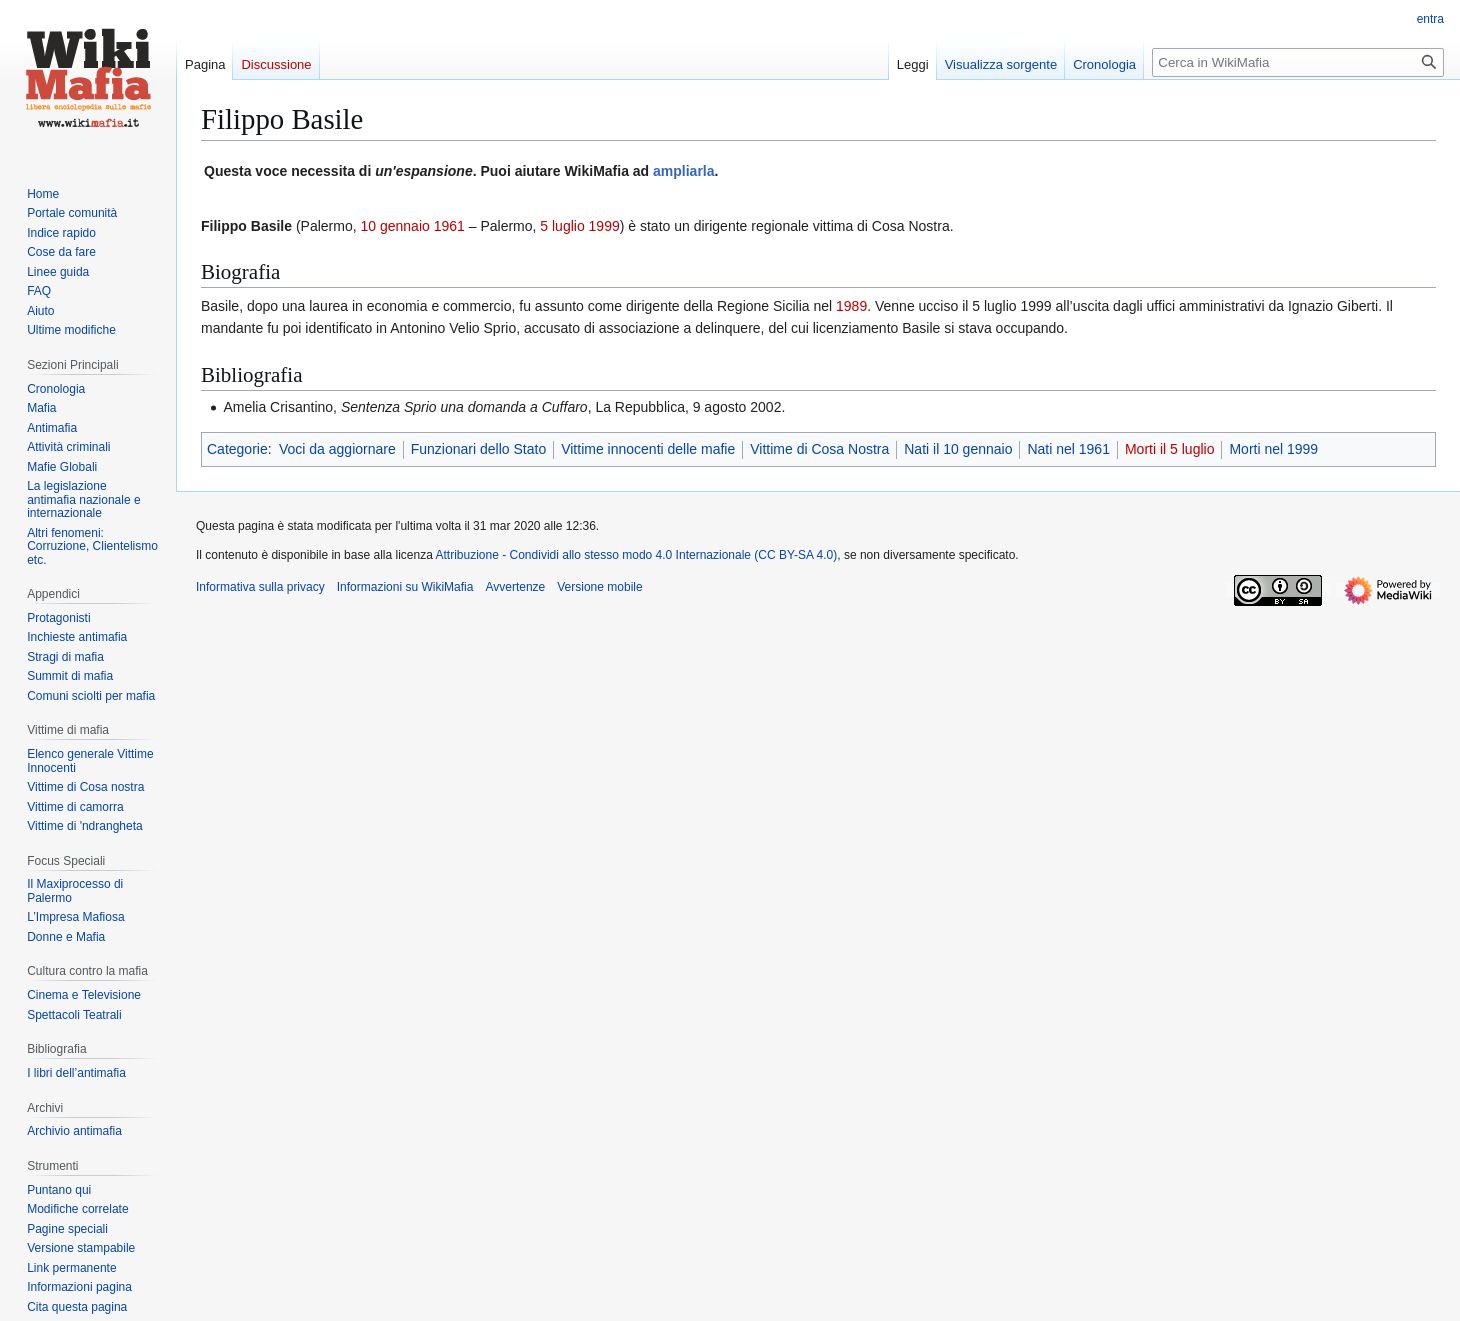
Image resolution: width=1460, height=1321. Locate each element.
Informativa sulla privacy (260, 587)
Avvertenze (515, 587)
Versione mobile (599, 587)
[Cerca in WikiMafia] (1298, 62)
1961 (449, 226)
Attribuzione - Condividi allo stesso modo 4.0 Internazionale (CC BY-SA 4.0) (637, 555)
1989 (851, 306)
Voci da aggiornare (337, 449)
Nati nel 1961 (1068, 449)
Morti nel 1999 (1273, 449)
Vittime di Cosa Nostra (819, 449)
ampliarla (683, 171)
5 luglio (562, 226)
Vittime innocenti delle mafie (648, 449)
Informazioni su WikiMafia (405, 587)
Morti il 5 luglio (1169, 449)
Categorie (237, 449)
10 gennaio (394, 226)
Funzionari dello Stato (478, 449)
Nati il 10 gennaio (958, 449)
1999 (604, 226)
